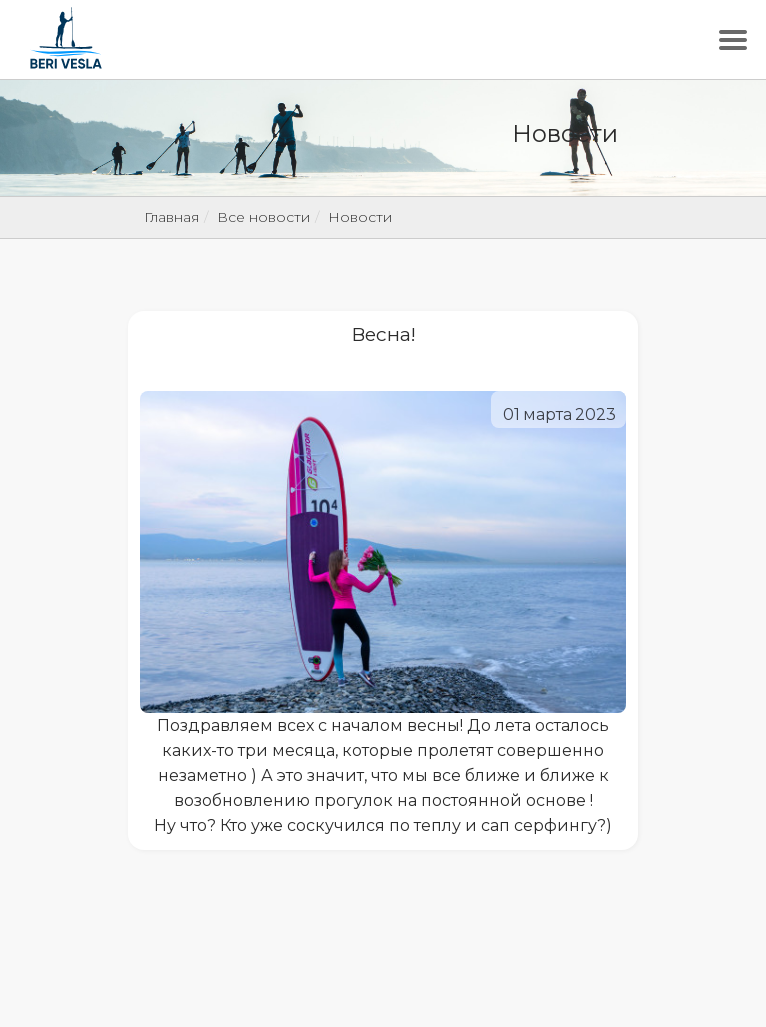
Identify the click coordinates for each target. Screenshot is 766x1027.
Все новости (263, 217)
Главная (171, 217)
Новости (360, 217)
